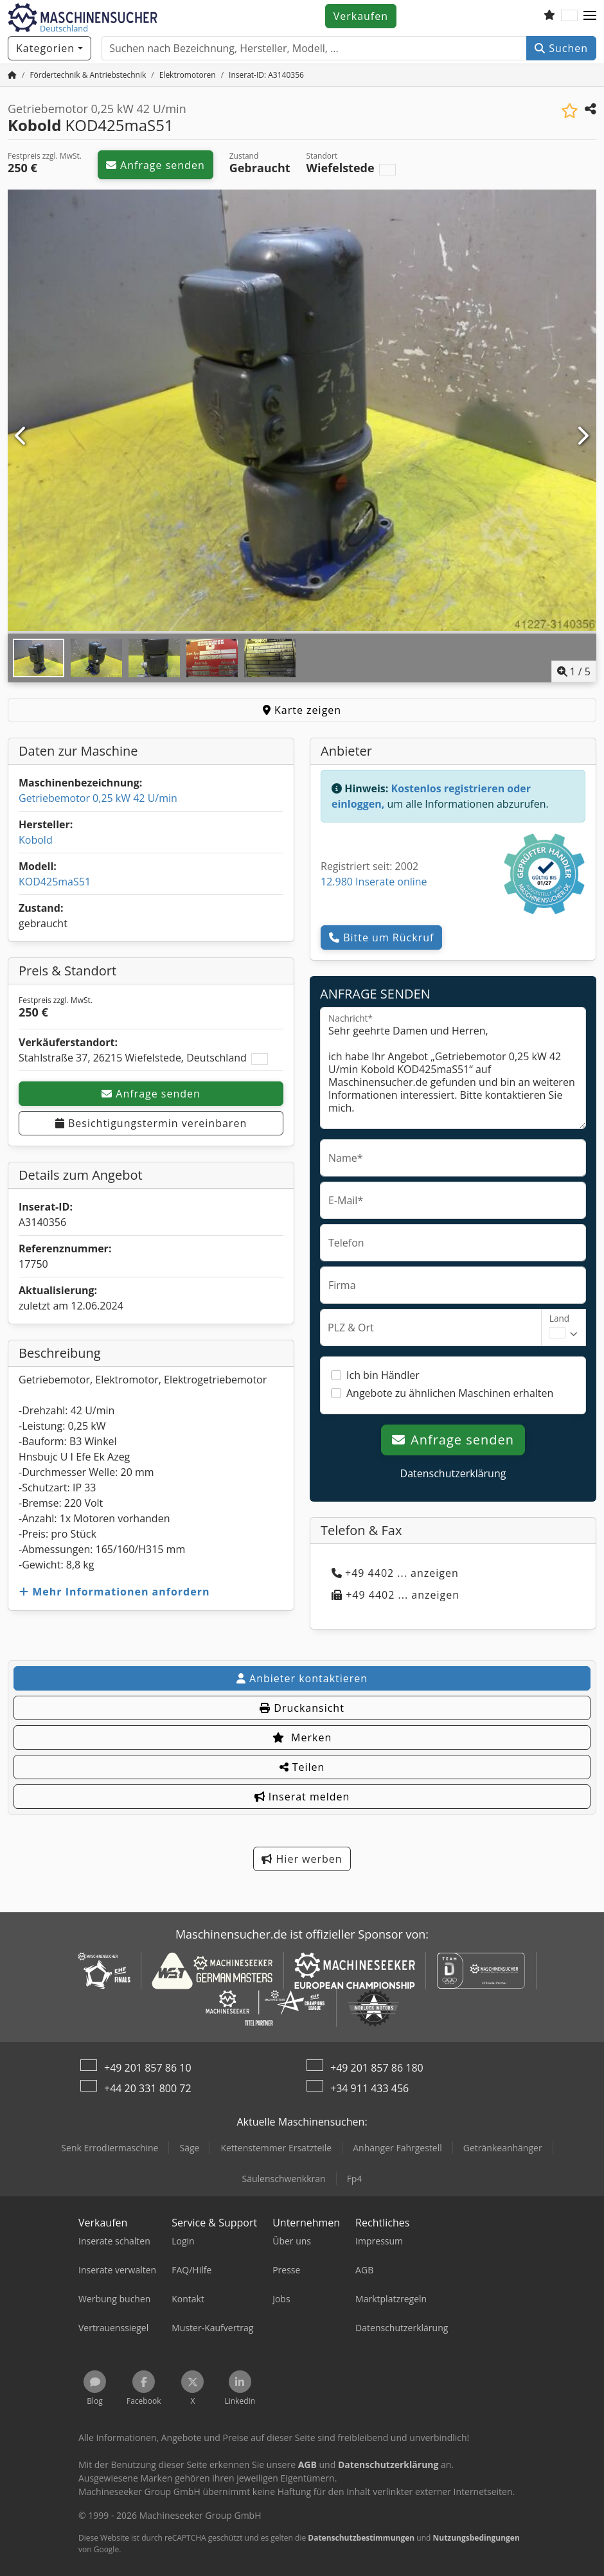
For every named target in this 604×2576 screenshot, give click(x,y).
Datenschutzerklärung (453, 1473)
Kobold (36, 840)
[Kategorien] (49, 48)
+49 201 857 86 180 (376, 2068)
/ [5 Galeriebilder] (574, 671)
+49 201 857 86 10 (147, 2068)
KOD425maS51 (55, 882)
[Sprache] (569, 16)
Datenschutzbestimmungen (361, 2537)
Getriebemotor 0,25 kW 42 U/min (98, 798)
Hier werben (302, 1859)
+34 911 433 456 (369, 2088)
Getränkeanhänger (502, 2148)
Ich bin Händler (383, 1375)
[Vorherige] (21, 436)
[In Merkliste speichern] (569, 111)
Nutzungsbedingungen (475, 2537)
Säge (189, 2148)
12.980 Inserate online (374, 882)
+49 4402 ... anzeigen (395, 1573)
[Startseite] (12, 74)
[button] (589, 16)
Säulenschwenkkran (284, 2178)
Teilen (302, 1767)
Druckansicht (302, 1708)
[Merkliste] (549, 16)
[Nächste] (582, 436)
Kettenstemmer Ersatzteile (276, 2148)
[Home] (88, 74)
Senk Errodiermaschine (109, 2148)
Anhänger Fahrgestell (397, 2148)
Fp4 (354, 2178)
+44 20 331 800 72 (147, 2088)
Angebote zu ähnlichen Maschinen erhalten (449, 1393)
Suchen (561, 48)
